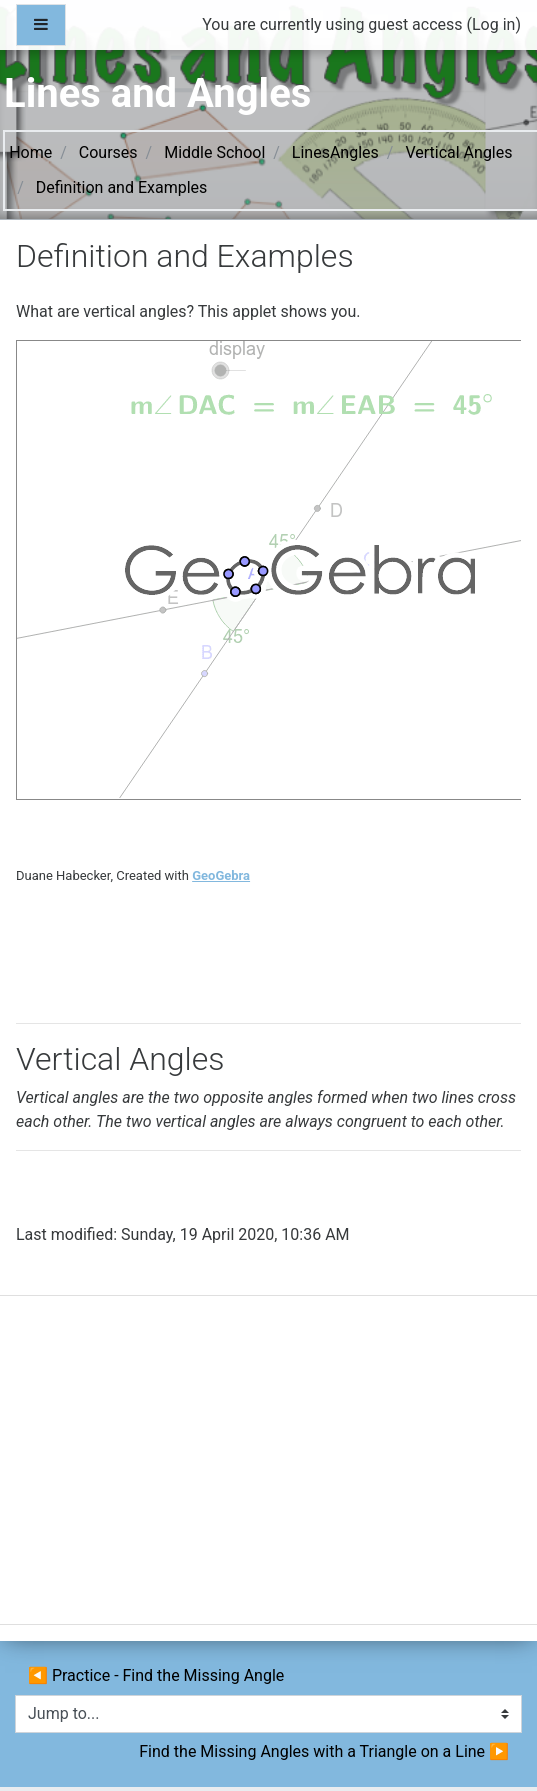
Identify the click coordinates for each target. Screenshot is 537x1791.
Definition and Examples (122, 187)
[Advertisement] (267, 1468)
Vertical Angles (458, 152)
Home (30, 152)
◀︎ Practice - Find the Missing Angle (156, 1675)
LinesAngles (335, 152)
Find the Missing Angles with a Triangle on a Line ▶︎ (322, 1751)
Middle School (214, 152)
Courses (108, 152)
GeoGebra (221, 875)
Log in (493, 24)
